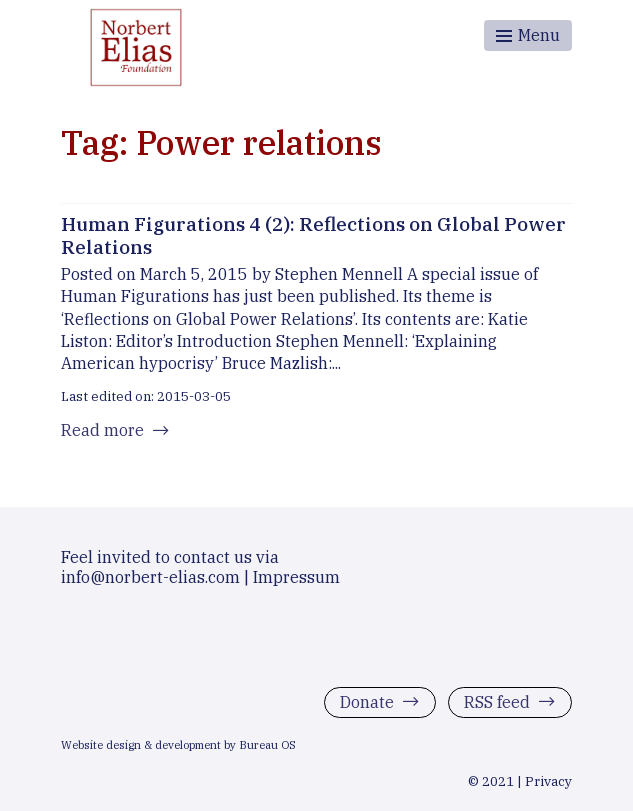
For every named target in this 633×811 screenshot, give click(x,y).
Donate (367, 702)
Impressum (296, 577)
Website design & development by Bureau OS (178, 745)
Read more (102, 430)
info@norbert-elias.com (150, 577)
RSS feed (497, 702)
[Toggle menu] (528, 35)
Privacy (548, 781)
